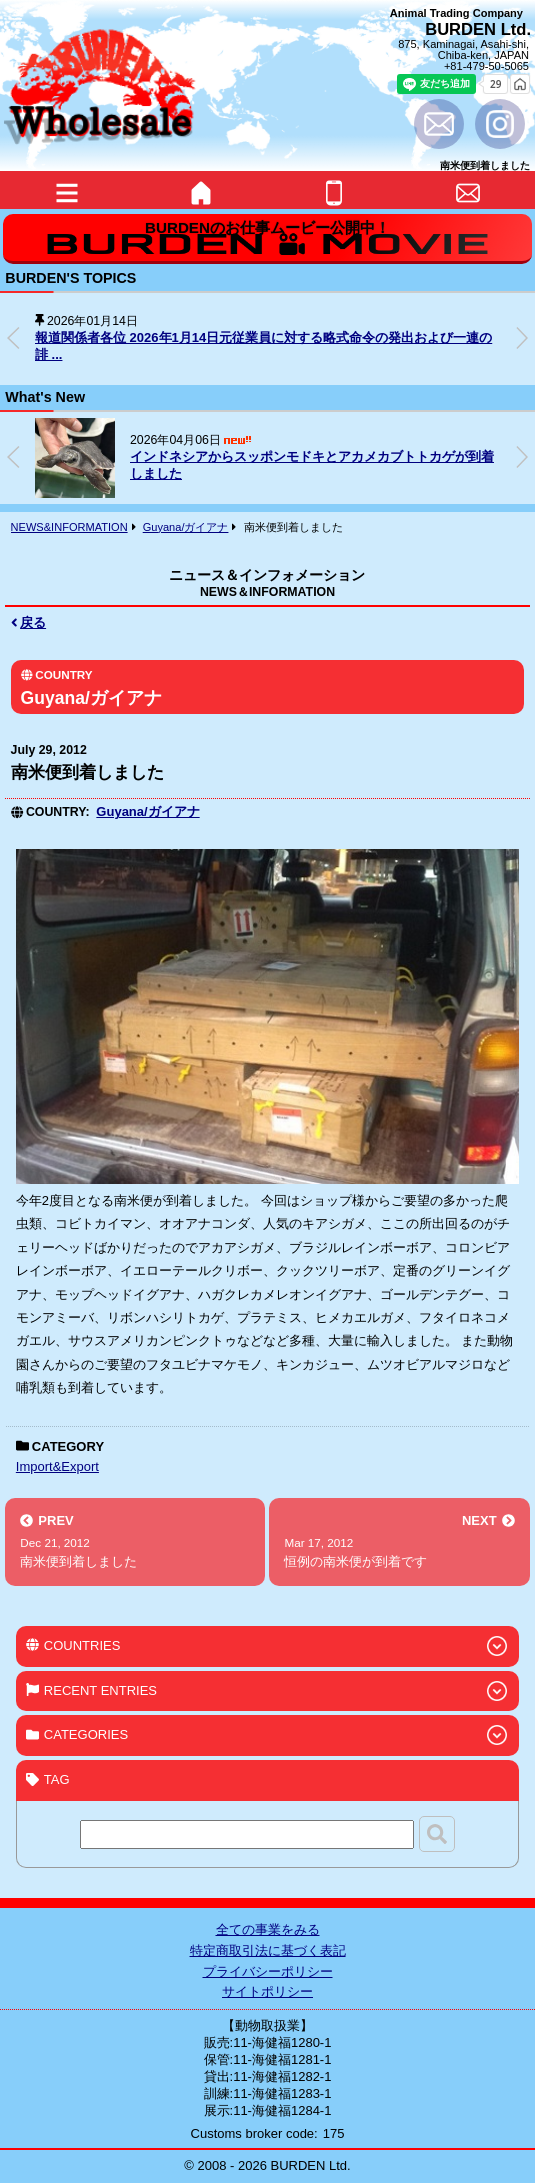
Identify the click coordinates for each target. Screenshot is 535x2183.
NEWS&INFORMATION (69, 527)
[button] (522, 338)
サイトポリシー (267, 1991)
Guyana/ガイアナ (186, 527)
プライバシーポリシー (268, 1971)
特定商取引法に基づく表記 (268, 1950)
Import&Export (57, 1466)
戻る (29, 622)
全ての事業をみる (268, 1929)
